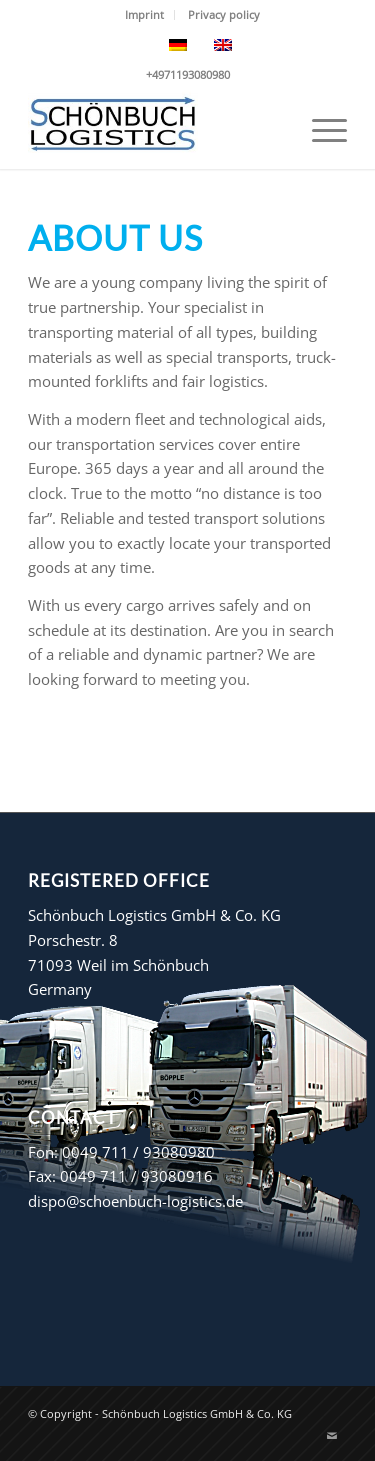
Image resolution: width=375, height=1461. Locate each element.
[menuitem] (145, 15)
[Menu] (319, 129)
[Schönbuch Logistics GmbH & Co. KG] (155, 129)
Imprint (144, 14)
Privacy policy (224, 14)
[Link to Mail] (332, 1436)
